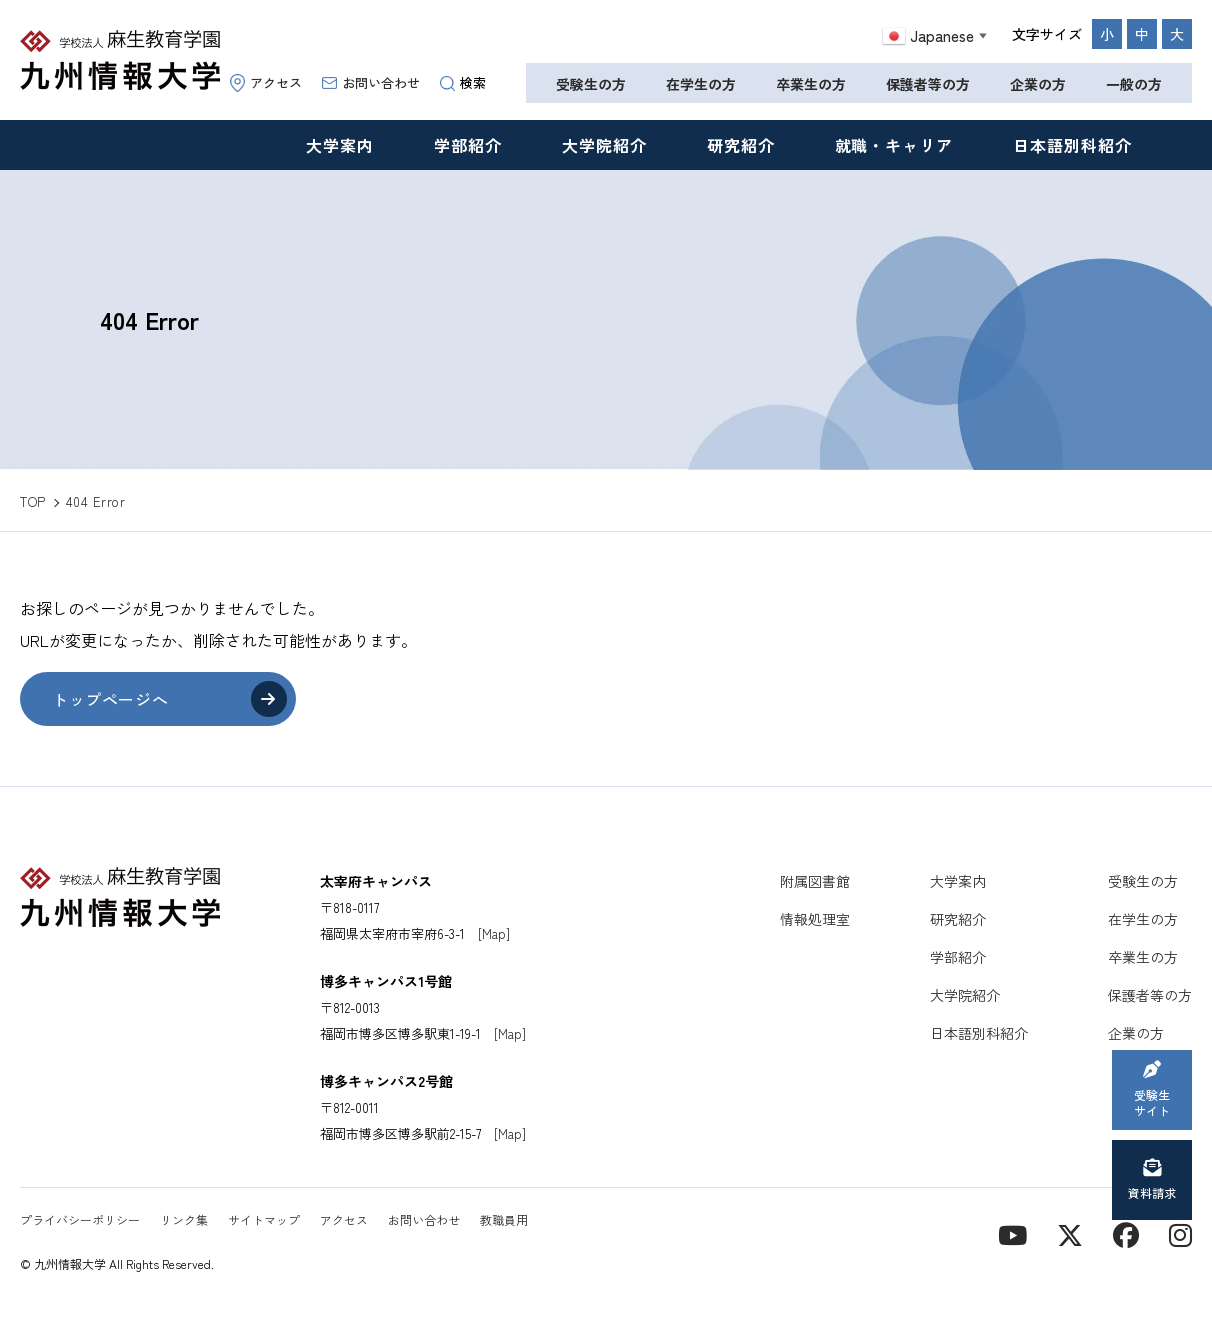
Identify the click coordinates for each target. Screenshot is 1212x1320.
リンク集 (184, 1219)
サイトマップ (264, 1219)
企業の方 (1038, 84)
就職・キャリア (894, 145)
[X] (1070, 1233)
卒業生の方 (811, 84)
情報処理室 (815, 919)
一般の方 (1134, 84)
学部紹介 (468, 145)
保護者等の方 (928, 84)
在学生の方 (701, 84)
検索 (463, 82)
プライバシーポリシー (80, 1219)
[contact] (1126, 1233)
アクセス (266, 82)
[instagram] (1180, 1233)
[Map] (494, 933)
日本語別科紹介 (1072, 145)
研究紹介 (741, 145)
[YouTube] (1012, 1233)
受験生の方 (591, 84)
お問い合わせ (371, 82)
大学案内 (340, 145)
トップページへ (110, 699)
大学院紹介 (604, 145)
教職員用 (504, 1219)
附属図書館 (815, 881)
